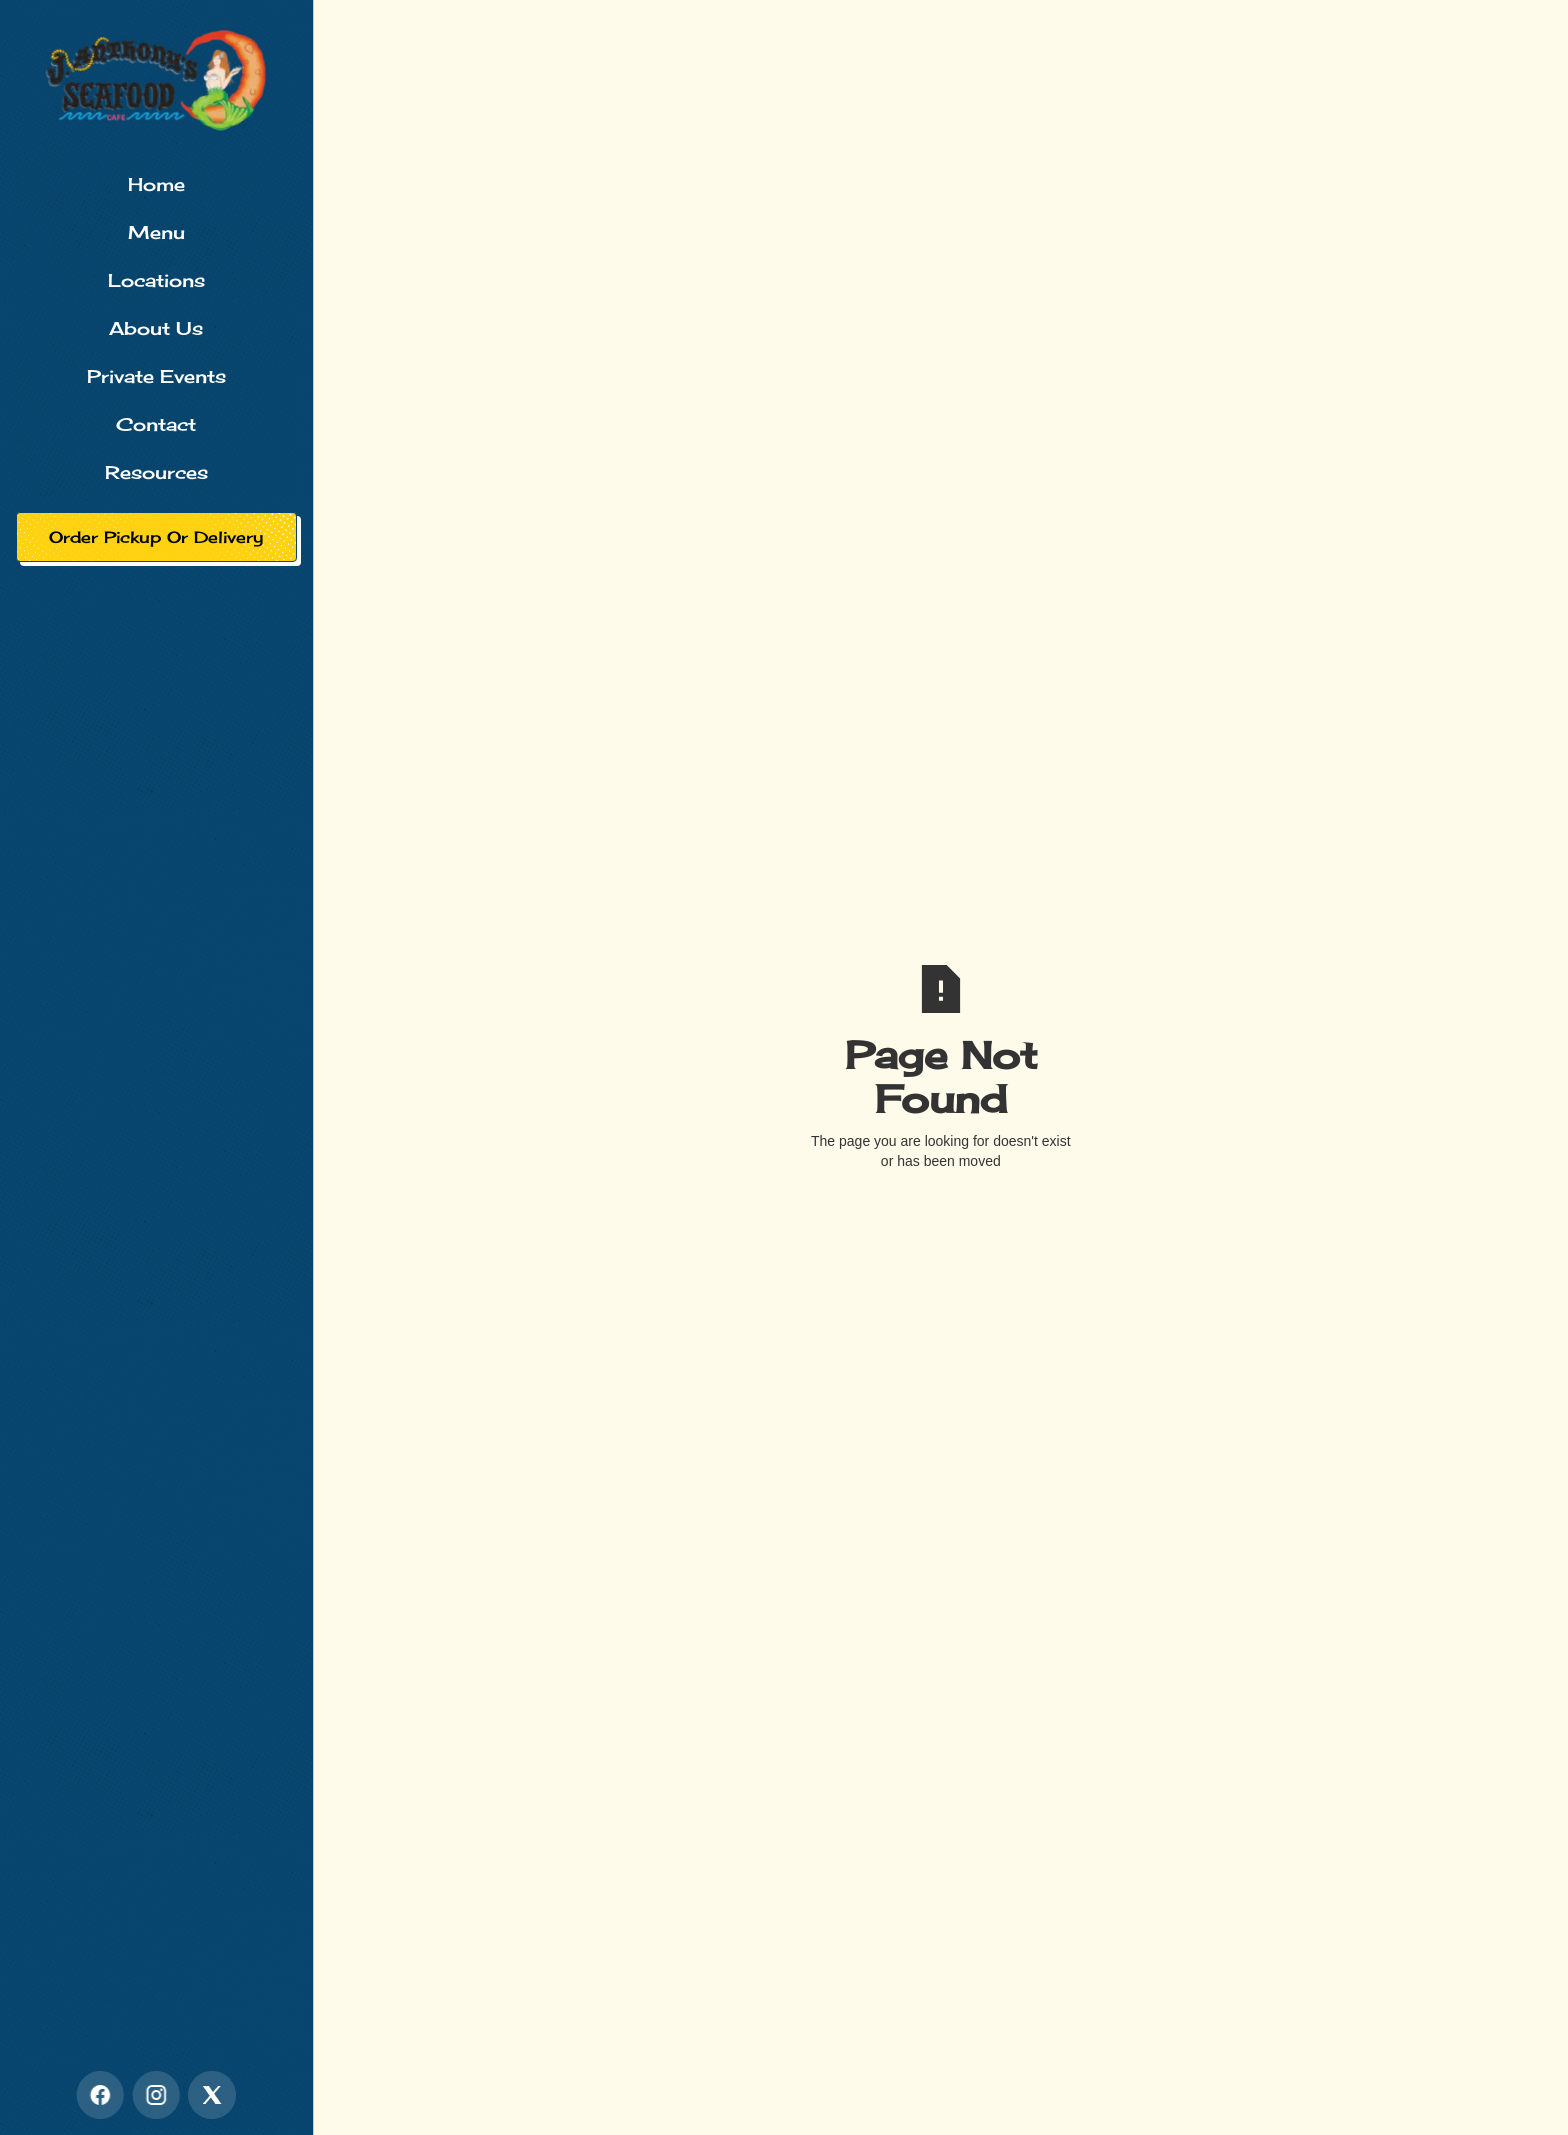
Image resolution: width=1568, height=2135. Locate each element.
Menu (156, 232)
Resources (156, 472)
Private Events (156, 376)
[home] (156, 80)
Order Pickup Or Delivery (156, 537)
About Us (156, 328)
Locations (156, 280)
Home (156, 184)
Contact (156, 424)
